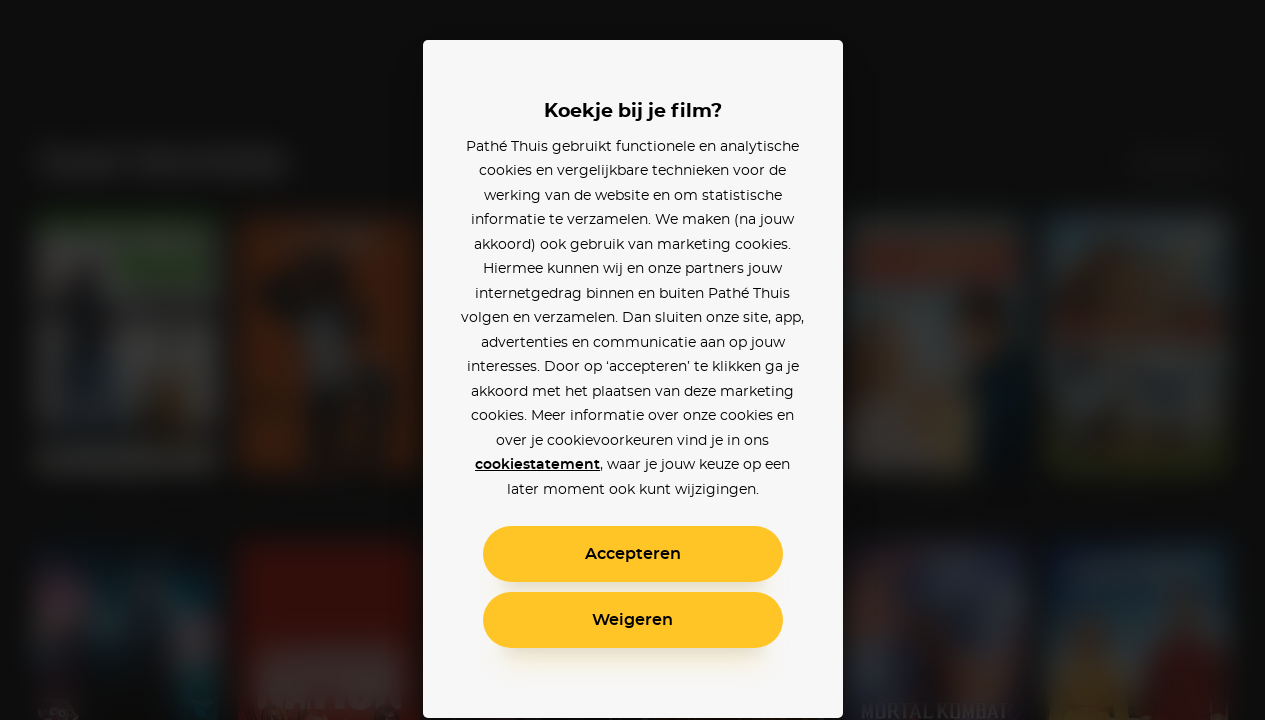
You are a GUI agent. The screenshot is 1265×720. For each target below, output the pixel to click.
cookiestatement (537, 465)
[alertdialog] (632, 360)
